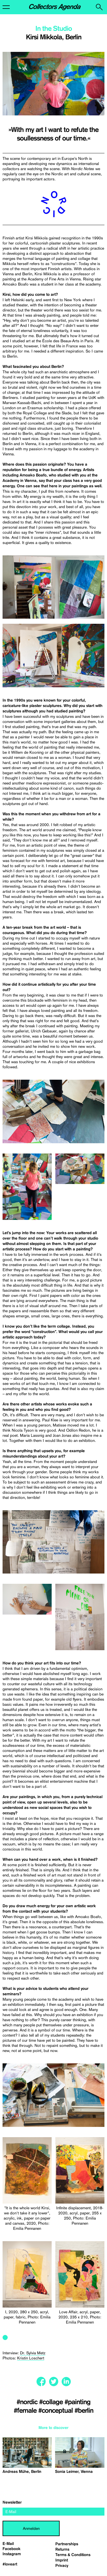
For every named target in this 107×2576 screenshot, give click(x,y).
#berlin (83, 2410)
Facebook (12, 2549)
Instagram (12, 2554)
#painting (77, 2402)
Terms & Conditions (72, 2555)
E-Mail (8, 2544)
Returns (62, 2549)
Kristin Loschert (30, 2358)
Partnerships (66, 2544)
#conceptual (56, 2410)
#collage (51, 2402)
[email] (53, 2512)
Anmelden (31, 2528)
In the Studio (53, 28)
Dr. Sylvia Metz (32, 2353)
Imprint (61, 2560)
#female (26, 2410)
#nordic (28, 2402)
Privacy (61, 2566)
